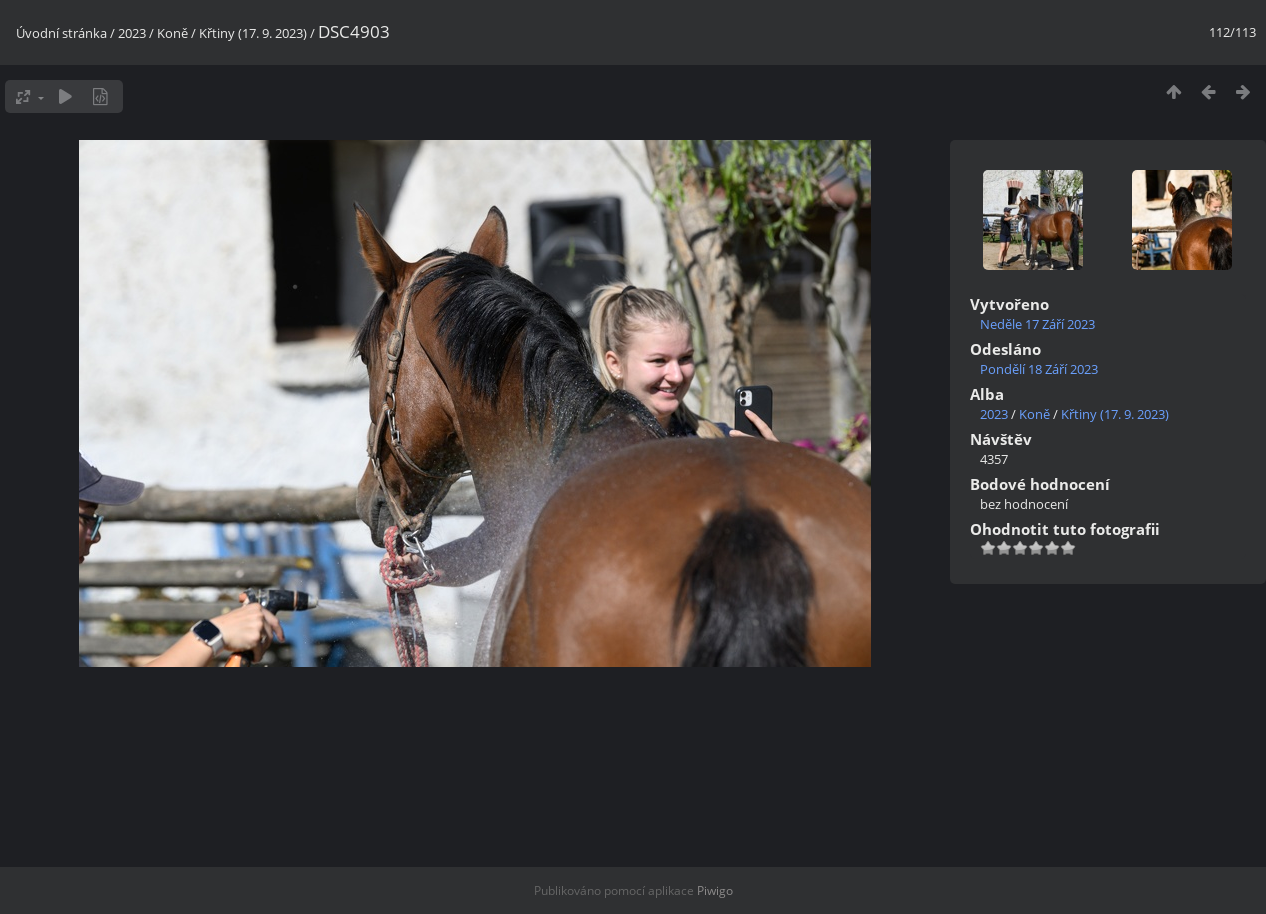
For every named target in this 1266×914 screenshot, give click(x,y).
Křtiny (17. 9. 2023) (253, 33)
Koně (172, 33)
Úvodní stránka (61, 33)
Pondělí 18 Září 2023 (1039, 369)
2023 (132, 33)
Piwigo (715, 890)
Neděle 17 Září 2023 (1037, 324)
